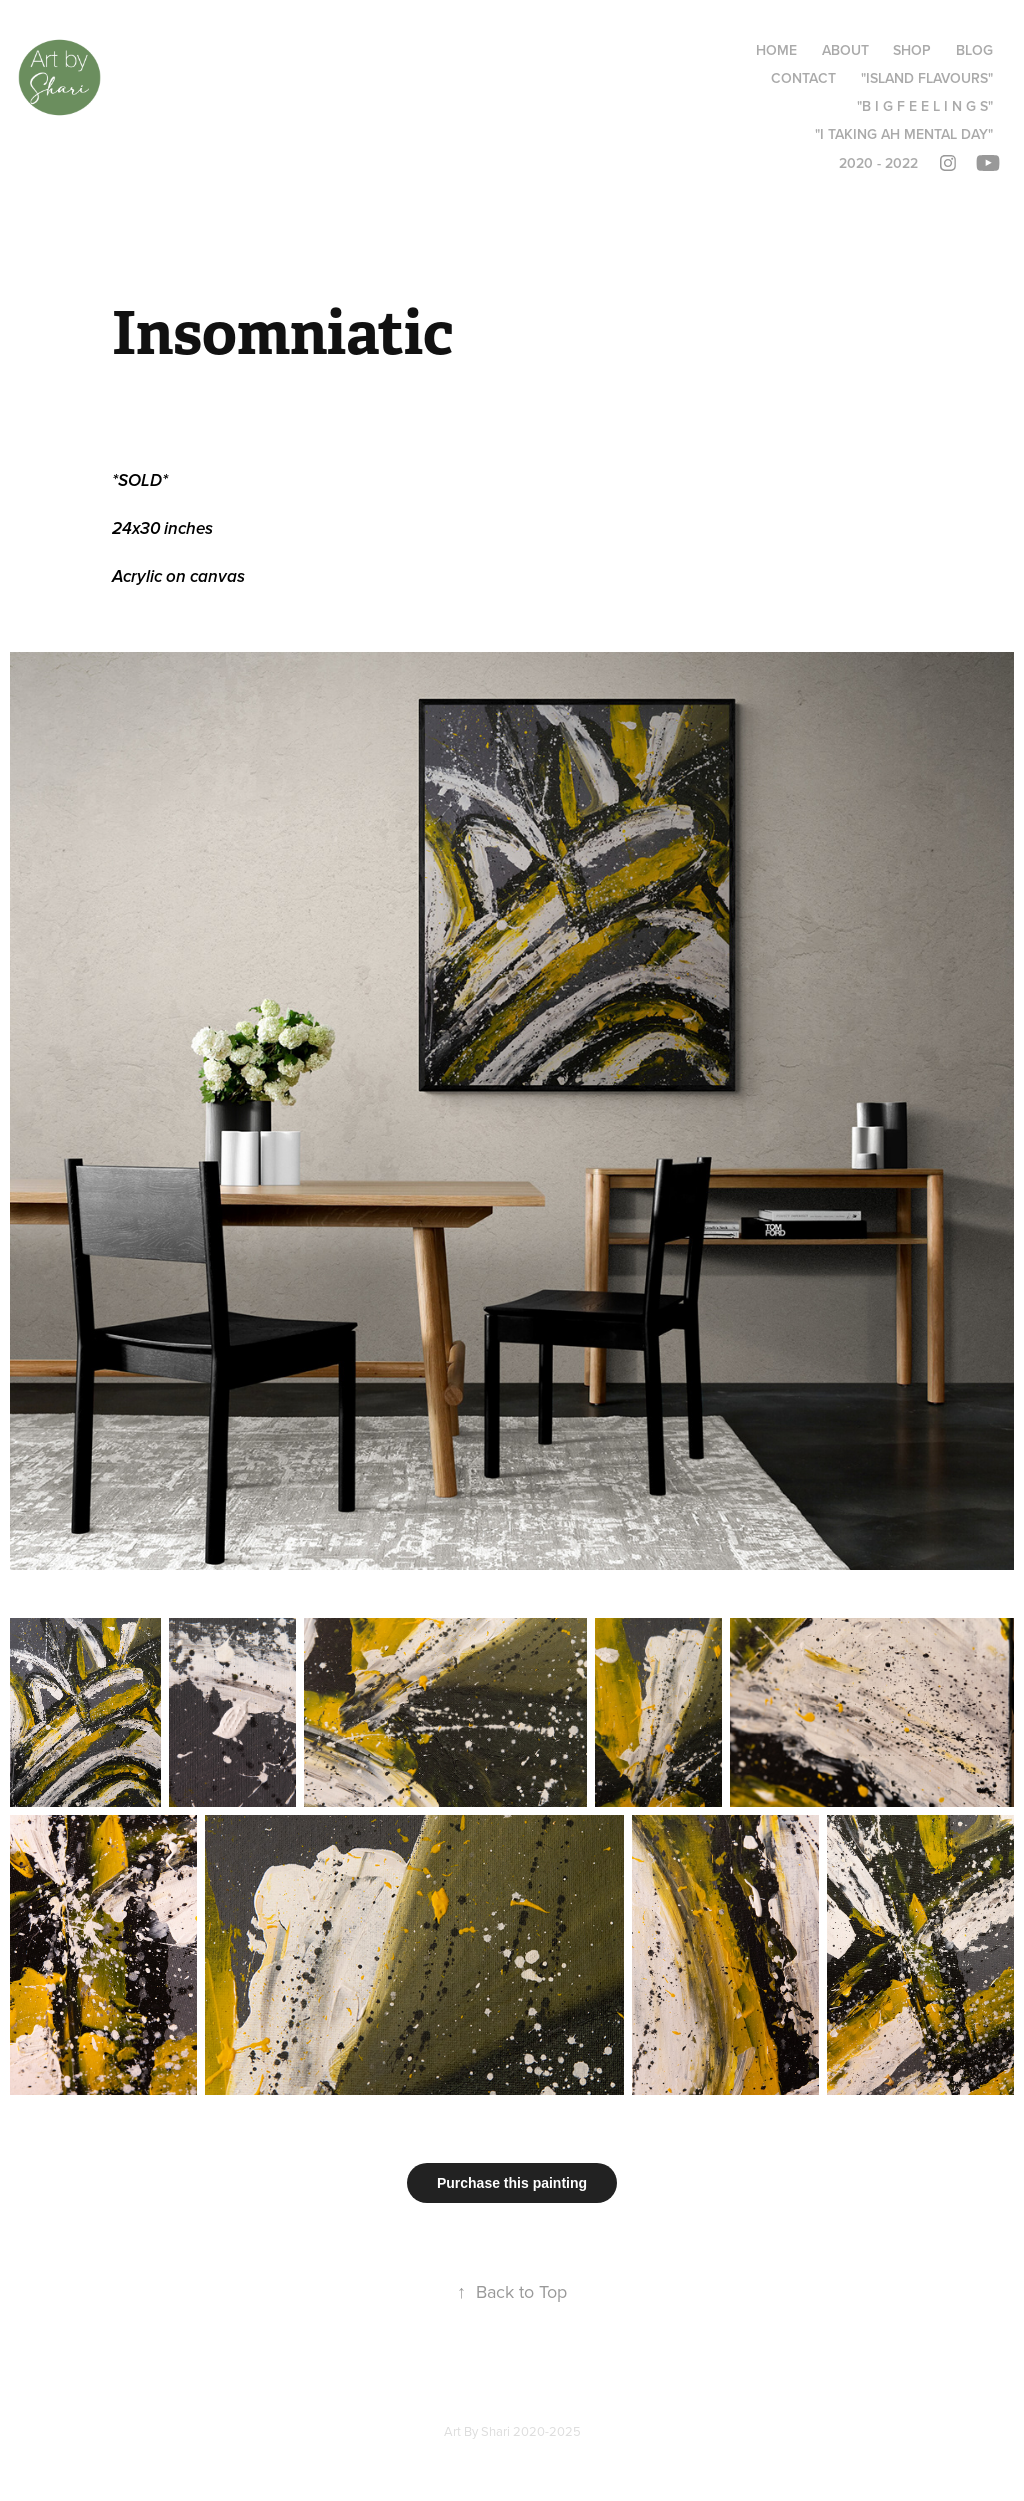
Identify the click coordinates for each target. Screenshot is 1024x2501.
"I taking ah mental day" (904, 134)
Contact (803, 78)
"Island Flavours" (927, 78)
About (845, 50)
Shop (912, 50)
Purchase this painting (512, 2183)
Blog (974, 50)
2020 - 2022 (878, 163)
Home (776, 50)
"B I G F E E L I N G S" (925, 106)
